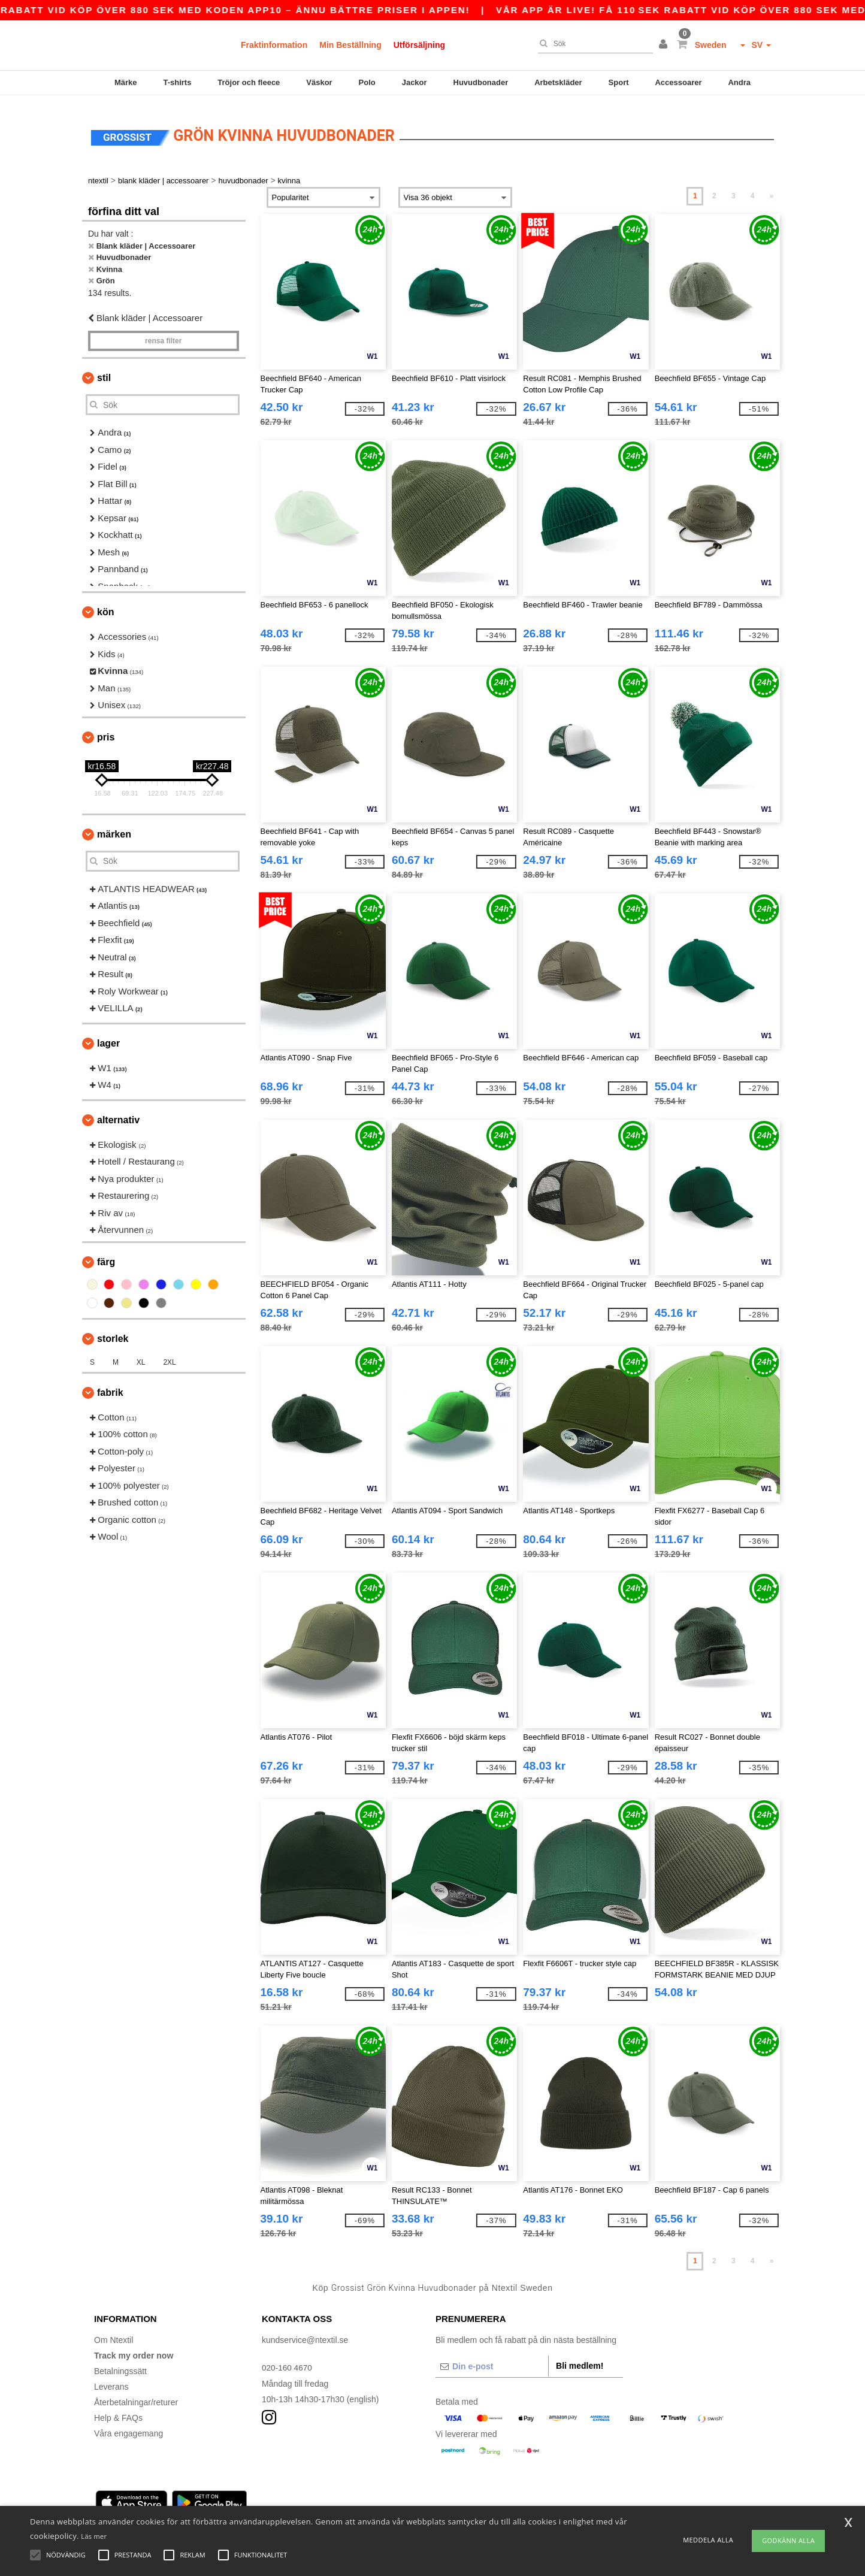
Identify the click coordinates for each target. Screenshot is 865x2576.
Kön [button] (105, 603)
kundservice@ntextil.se (305, 2331)
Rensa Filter (163, 332)
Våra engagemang (128, 2425)
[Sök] (592, 44)
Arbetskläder (558, 82)
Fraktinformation (274, 45)
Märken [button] (114, 826)
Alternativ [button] (118, 1111)
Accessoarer (678, 82)
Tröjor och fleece (248, 82)
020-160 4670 (287, 2359)
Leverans (111, 2378)
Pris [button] (105, 729)
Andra (739, 82)
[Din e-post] (491, 2358)
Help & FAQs (118, 2409)
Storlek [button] (112, 1330)
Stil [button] (104, 369)
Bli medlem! (579, 2357)
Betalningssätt (120, 2363)
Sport (619, 82)
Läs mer (94, 2536)
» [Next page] (772, 187)
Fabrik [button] (110, 1384)
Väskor (319, 82)
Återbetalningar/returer (136, 2394)
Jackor (414, 82)
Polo (367, 82)
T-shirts (177, 82)
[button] (665, 45)
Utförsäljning (419, 45)
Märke (125, 82)
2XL (169, 1354)
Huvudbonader (481, 82)
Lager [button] (108, 1035)
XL (141, 1354)
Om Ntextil (113, 2331)
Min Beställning (350, 45)
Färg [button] (106, 1253)
